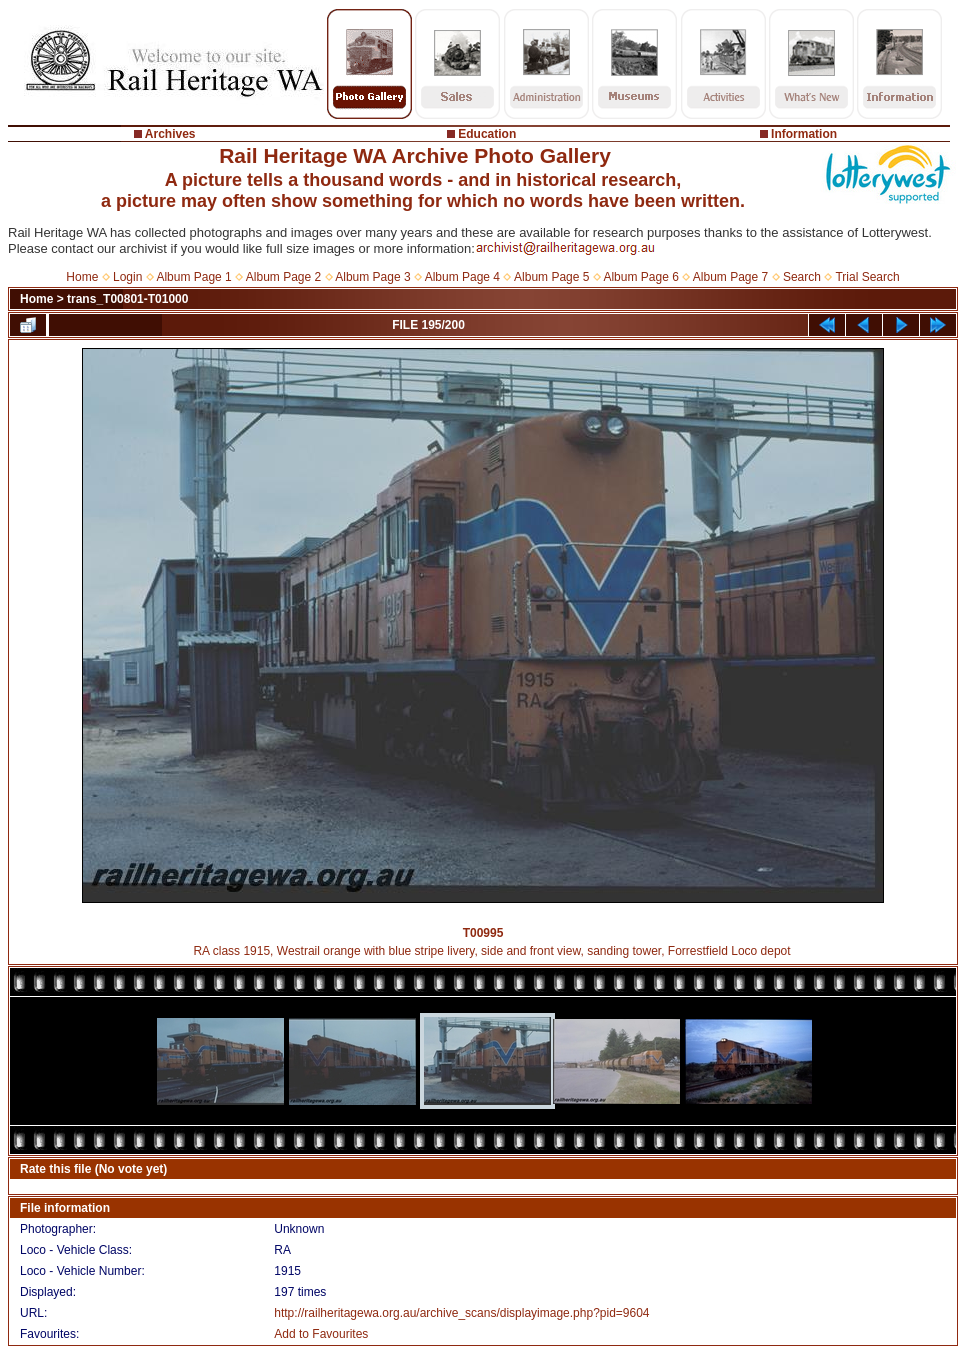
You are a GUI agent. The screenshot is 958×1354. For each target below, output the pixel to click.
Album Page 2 (283, 277)
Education (487, 134)
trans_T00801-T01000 (127, 299)
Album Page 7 (730, 277)
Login (127, 277)
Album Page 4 (462, 277)
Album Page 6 (640, 277)
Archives (170, 134)
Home (82, 277)
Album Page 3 (372, 277)
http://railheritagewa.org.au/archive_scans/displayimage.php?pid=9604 (461, 1313)
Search (802, 277)
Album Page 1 (193, 277)
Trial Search (867, 277)
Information (804, 134)
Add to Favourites (321, 1334)
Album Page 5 (551, 277)
